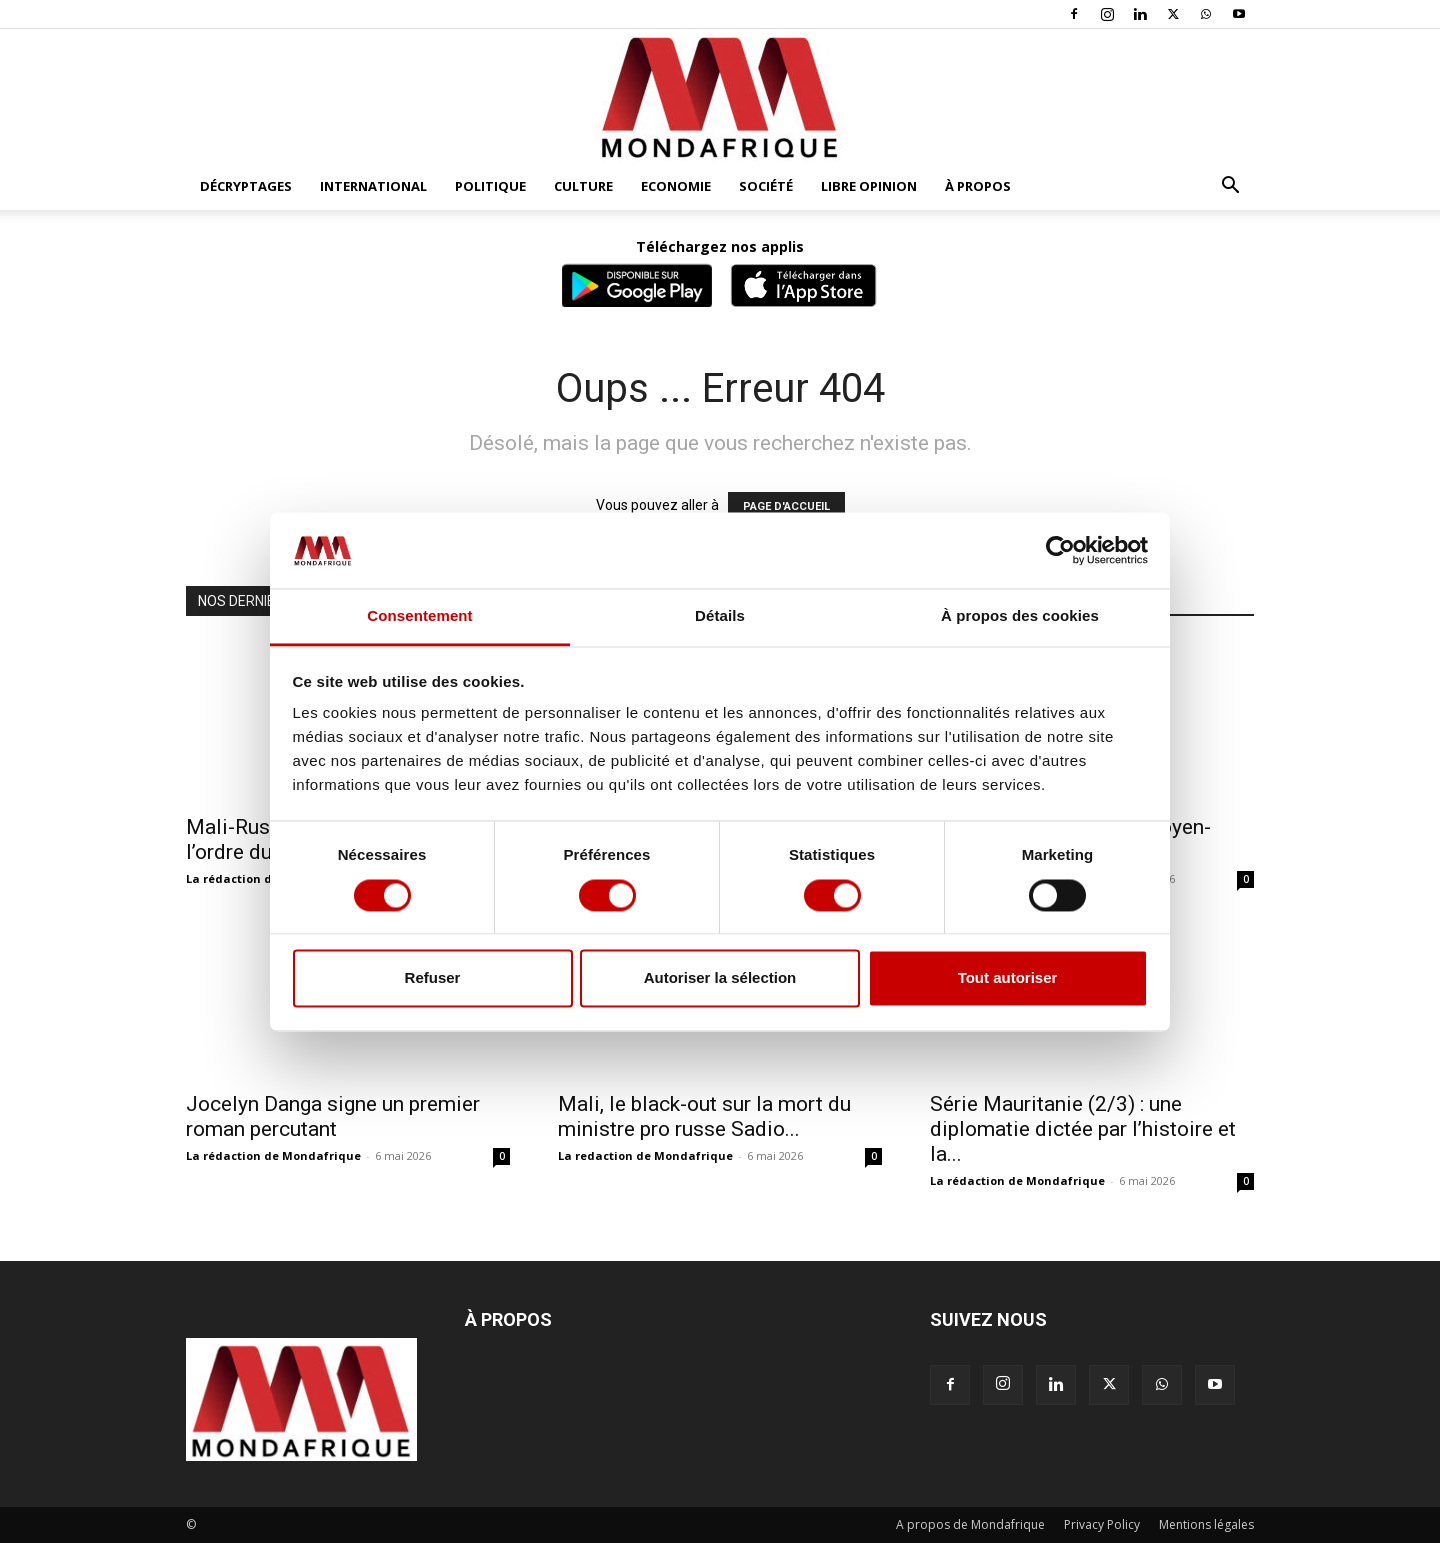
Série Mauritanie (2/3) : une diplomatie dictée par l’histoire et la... (1083, 1129)
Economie (676, 186)
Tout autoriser (1008, 978)
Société (766, 186)
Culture (583, 186)
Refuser (433, 978)
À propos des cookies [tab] (1020, 616)
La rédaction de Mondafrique (273, 1155)
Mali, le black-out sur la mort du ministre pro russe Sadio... (704, 1116)
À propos (978, 186)
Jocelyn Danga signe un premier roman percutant (333, 1116)
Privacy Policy (1102, 1524)
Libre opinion (869, 186)
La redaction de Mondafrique (645, 1155)
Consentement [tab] (419, 616)
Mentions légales (1206, 1524)
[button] (1230, 187)
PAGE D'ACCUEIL (786, 506)
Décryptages (246, 186)
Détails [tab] (720, 616)
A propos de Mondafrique (970, 1524)
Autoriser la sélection (720, 978)
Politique (490, 186)
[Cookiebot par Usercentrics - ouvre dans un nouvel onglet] (1060, 550)
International (373, 186)
